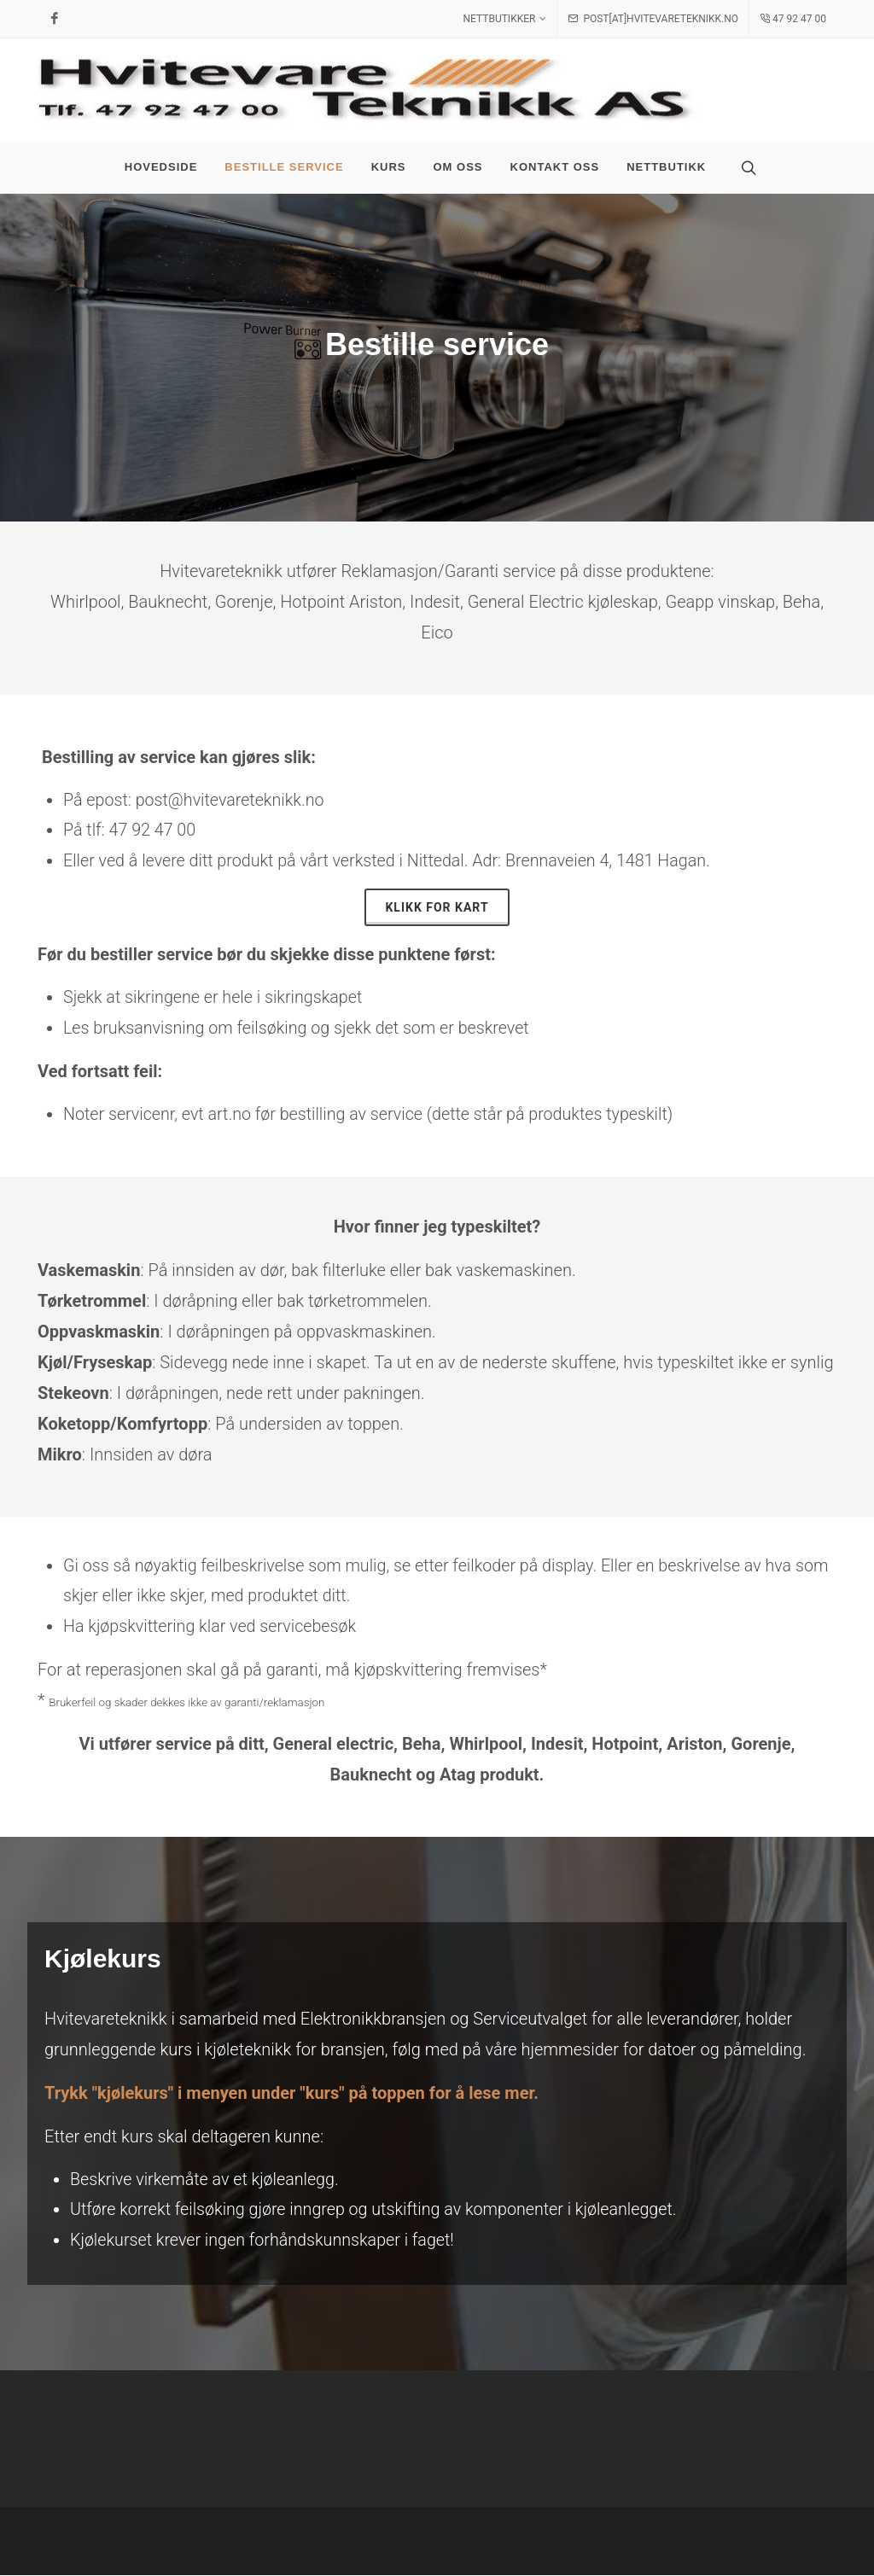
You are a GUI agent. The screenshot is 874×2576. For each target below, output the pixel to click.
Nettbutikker (505, 18)
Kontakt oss (555, 166)
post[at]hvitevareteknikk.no (653, 18)
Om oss (458, 166)
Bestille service (283, 166)
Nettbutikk (666, 166)
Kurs (388, 166)
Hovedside (161, 166)
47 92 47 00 (793, 18)
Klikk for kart (436, 907)
